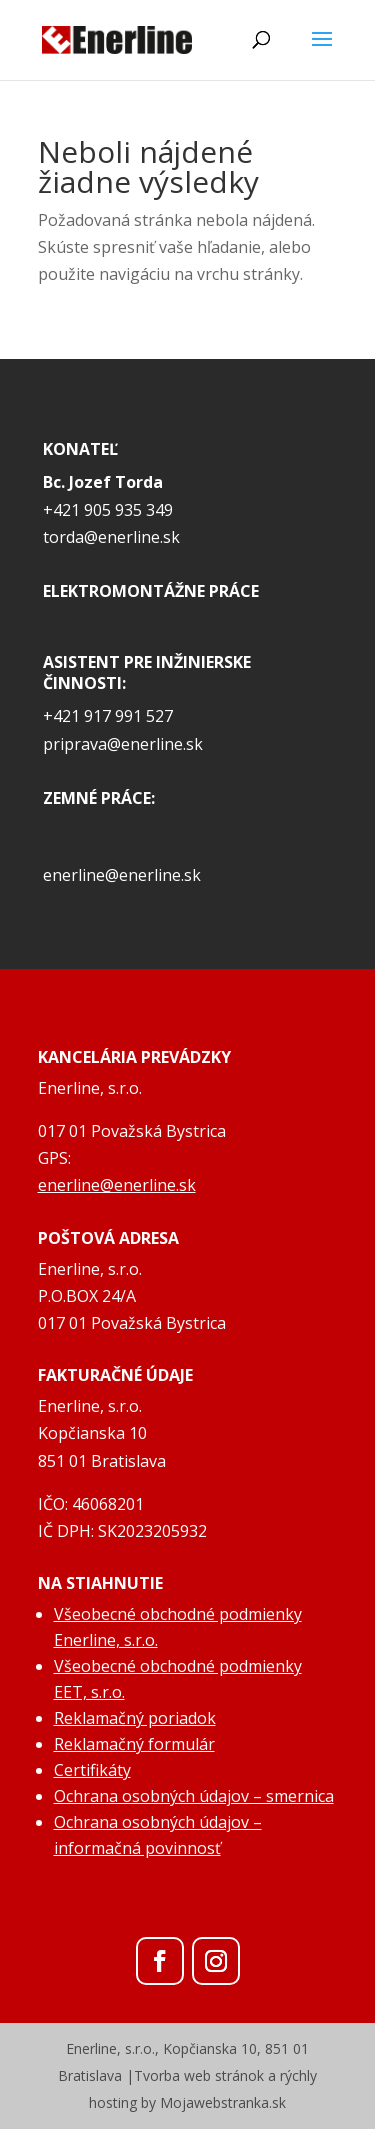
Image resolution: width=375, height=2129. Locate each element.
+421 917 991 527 (108, 716)
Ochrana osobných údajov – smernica (194, 1796)
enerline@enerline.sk (122, 875)
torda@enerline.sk (111, 537)
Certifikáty (92, 1770)
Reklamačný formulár (134, 1744)
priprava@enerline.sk (123, 744)
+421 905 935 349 (108, 510)
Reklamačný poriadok (135, 1718)
